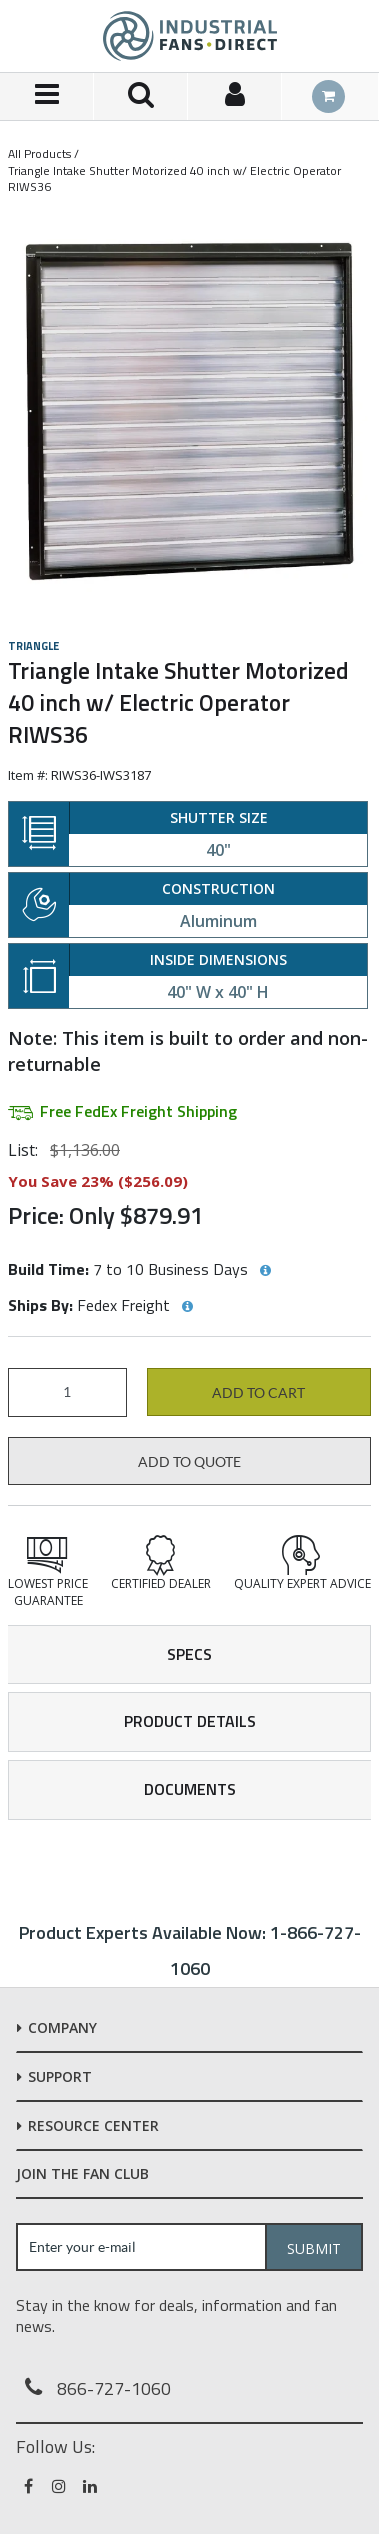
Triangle (33, 646)
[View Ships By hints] (187, 1307)
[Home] (190, 36)
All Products (39, 153)
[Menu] (47, 96)
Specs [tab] (189, 1654)
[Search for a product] (141, 96)
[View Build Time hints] (265, 1271)
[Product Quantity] (67, 1392)
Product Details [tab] (190, 1721)
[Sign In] (235, 96)
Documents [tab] (190, 1789)
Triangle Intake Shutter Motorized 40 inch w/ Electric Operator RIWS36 (174, 178)
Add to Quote (189, 1462)
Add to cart (258, 1393)
